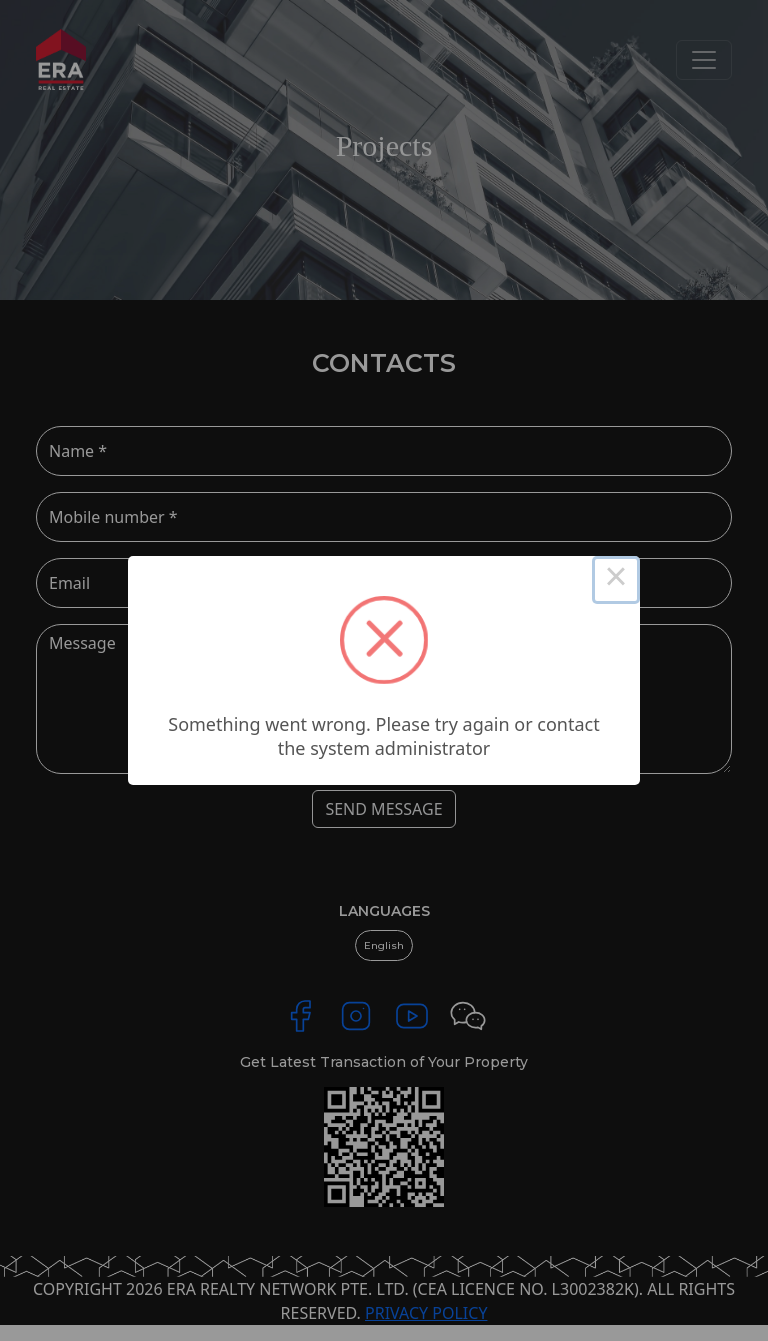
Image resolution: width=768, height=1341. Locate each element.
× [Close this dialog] (616, 580)
